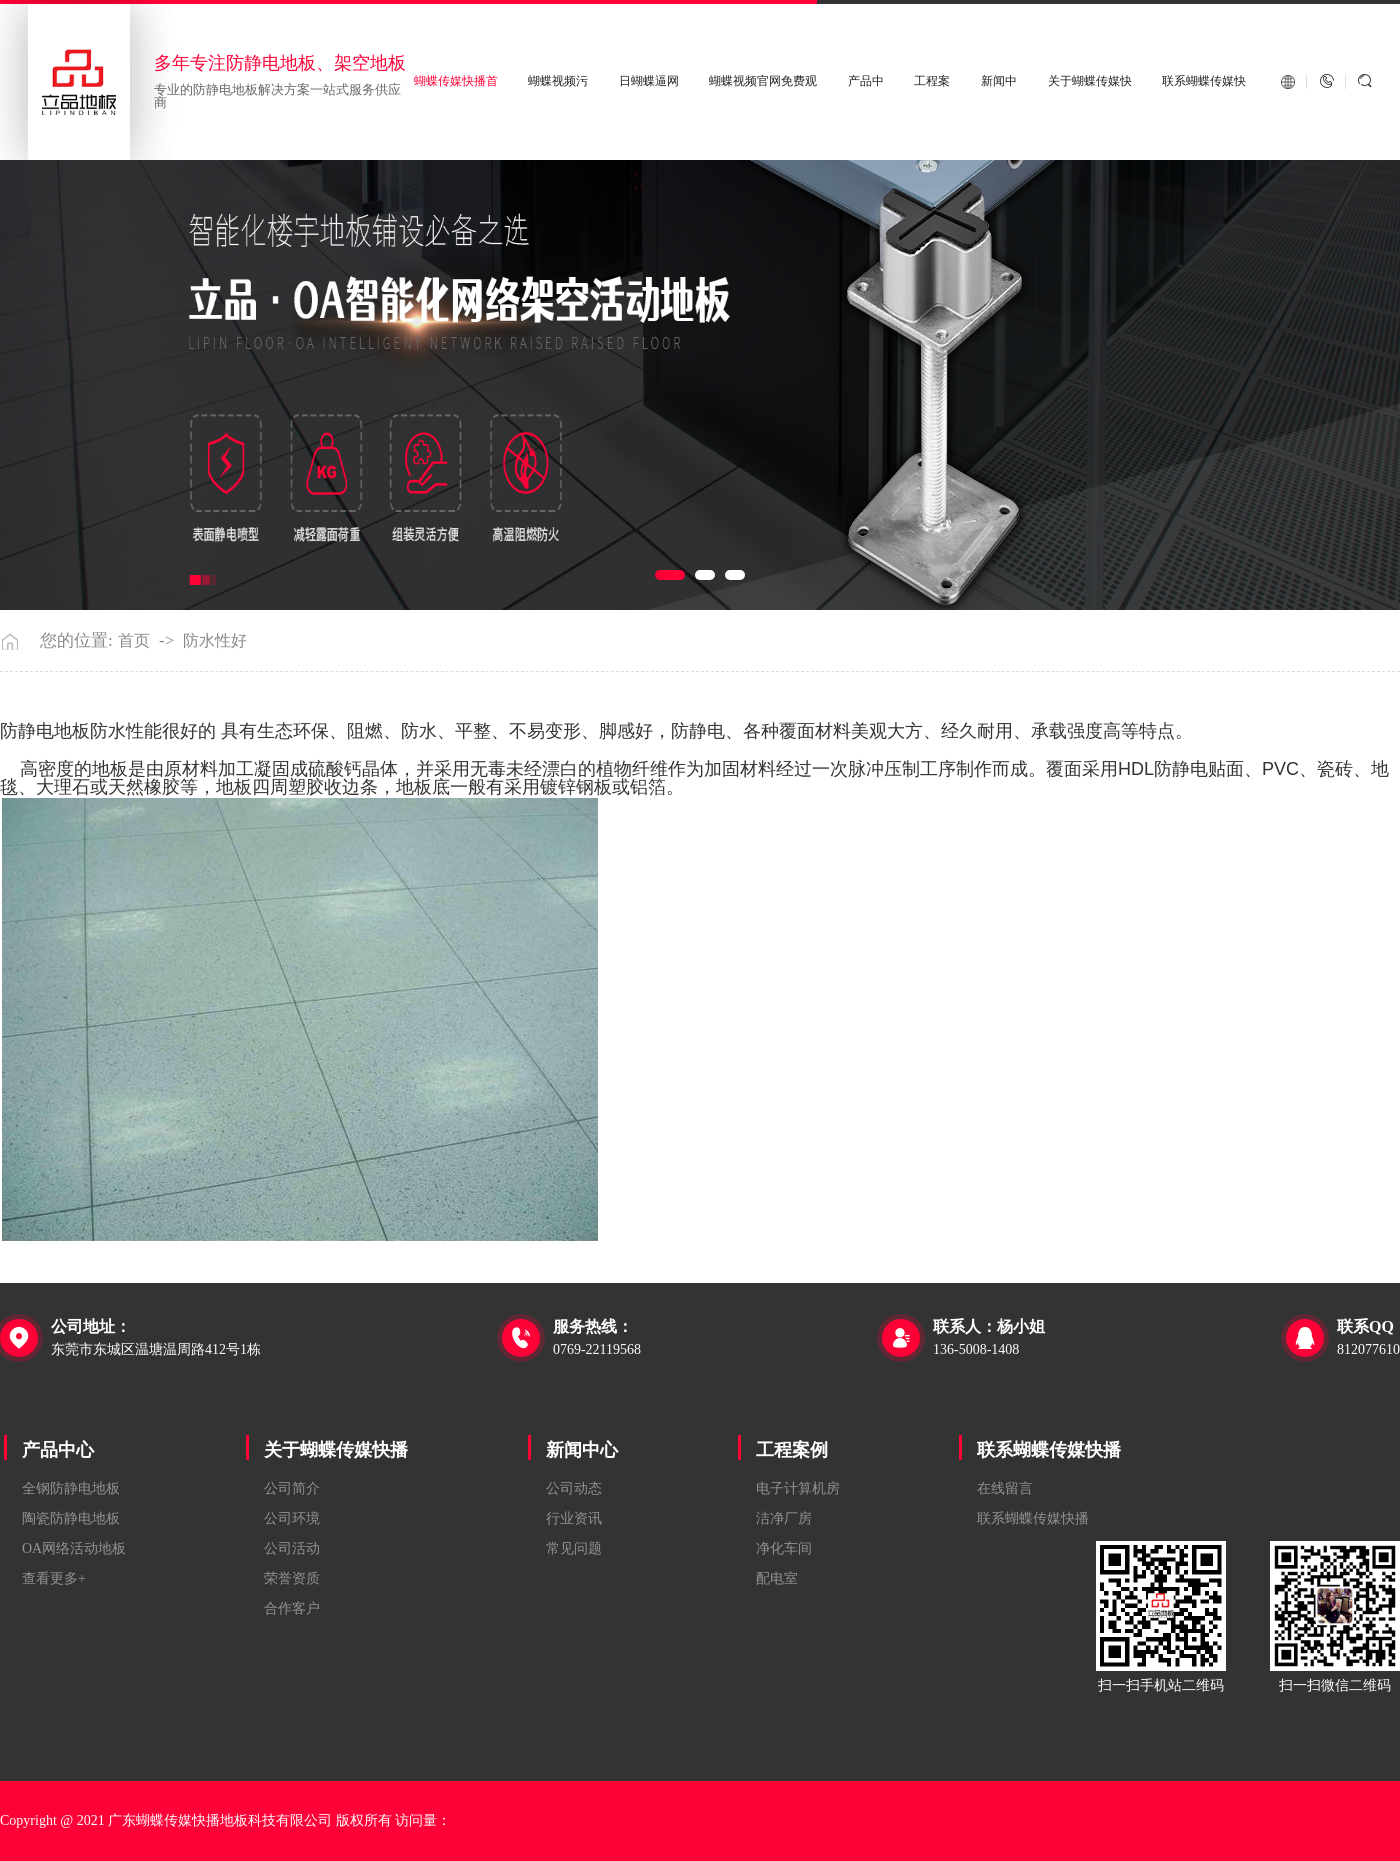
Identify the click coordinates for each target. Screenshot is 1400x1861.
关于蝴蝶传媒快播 (336, 1450)
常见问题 (574, 1548)
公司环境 (292, 1518)
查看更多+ (54, 1578)
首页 (134, 641)
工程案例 (792, 1450)
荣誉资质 (292, 1578)
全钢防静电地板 (71, 1488)
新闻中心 (582, 1450)
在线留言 (1005, 1488)
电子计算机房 (798, 1488)
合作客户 (292, 1608)
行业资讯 (574, 1518)
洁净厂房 (784, 1518)
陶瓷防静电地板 (71, 1518)
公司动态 (574, 1488)
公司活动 (292, 1548)
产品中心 (58, 1450)
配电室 (777, 1578)
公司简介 (292, 1488)
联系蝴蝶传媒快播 (1049, 1450)
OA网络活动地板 (74, 1548)
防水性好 (215, 641)
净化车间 (784, 1548)
